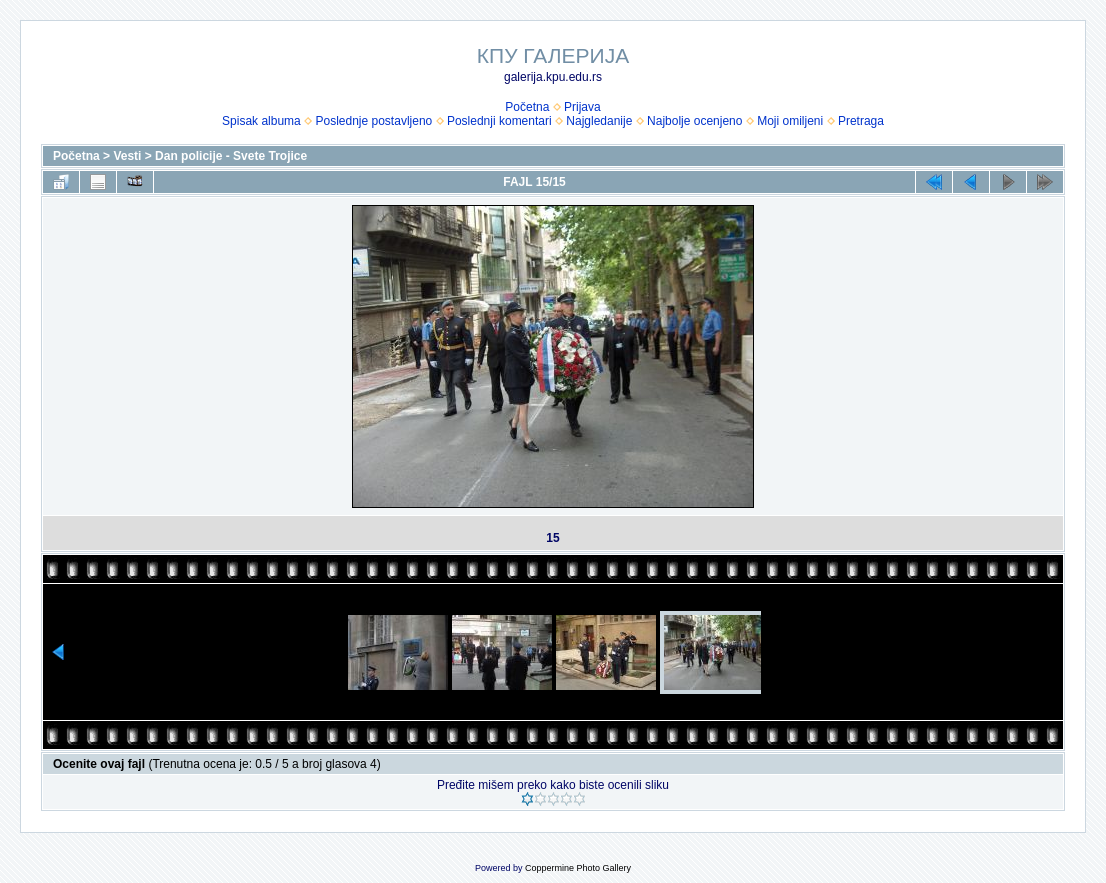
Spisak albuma (261, 121)
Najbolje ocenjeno (694, 121)
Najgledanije (599, 121)
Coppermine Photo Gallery (578, 868)
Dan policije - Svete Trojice (231, 156)
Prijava (582, 107)
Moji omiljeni (790, 121)
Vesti (127, 156)
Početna (527, 107)
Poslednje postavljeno (373, 121)
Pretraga (861, 121)
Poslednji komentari (499, 121)
